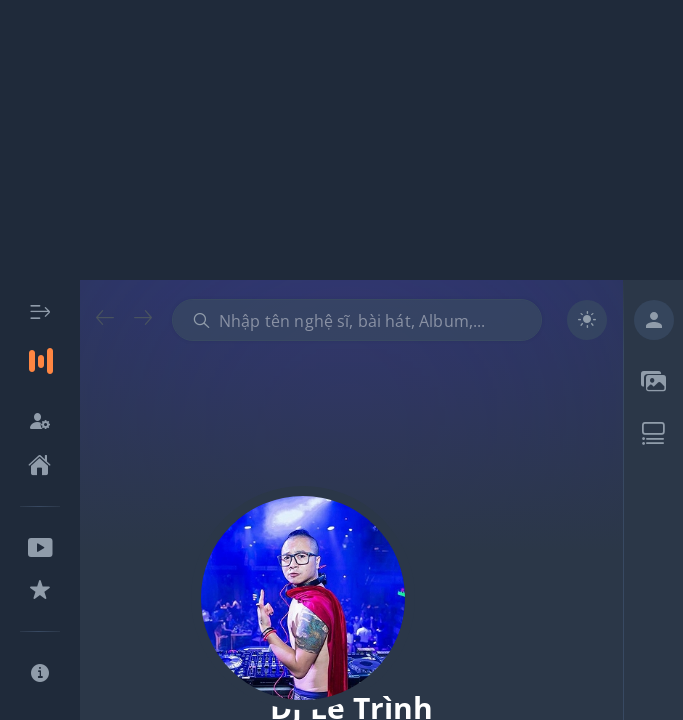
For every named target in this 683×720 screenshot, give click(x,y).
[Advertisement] (341, 140)
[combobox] (357, 320)
